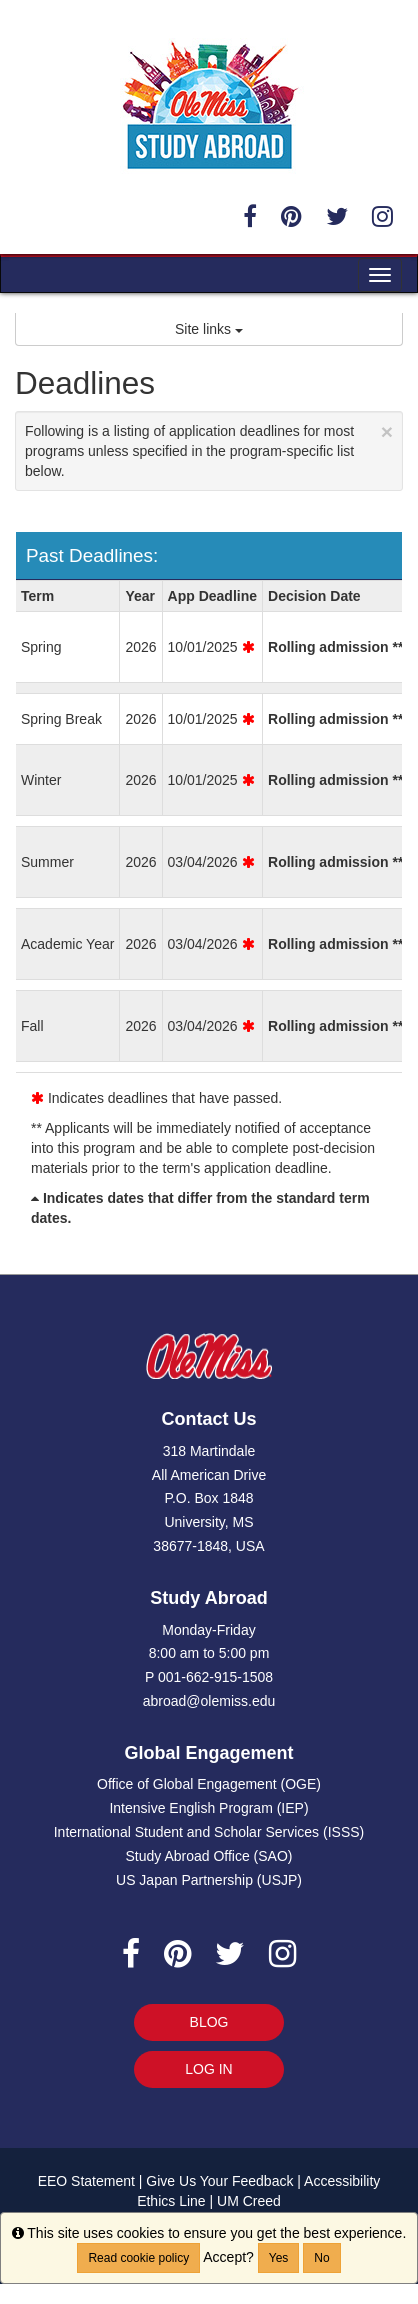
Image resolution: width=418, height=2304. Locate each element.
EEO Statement (86, 2181)
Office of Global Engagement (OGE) (209, 1784)
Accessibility (342, 2181)
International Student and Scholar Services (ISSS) (209, 1832)
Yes (279, 2258)
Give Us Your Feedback (219, 2181)
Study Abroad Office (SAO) (208, 1856)
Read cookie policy (138, 2258)
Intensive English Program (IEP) (208, 1808)
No (321, 2258)
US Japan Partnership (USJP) (209, 1880)
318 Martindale (209, 1451)
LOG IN (208, 2069)
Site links (209, 329)
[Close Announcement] (387, 431)
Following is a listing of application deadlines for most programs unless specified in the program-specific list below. (209, 449)
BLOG (209, 2022)
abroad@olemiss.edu (209, 1701)
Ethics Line (171, 2201)
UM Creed (249, 2201)
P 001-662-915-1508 (209, 1677)
